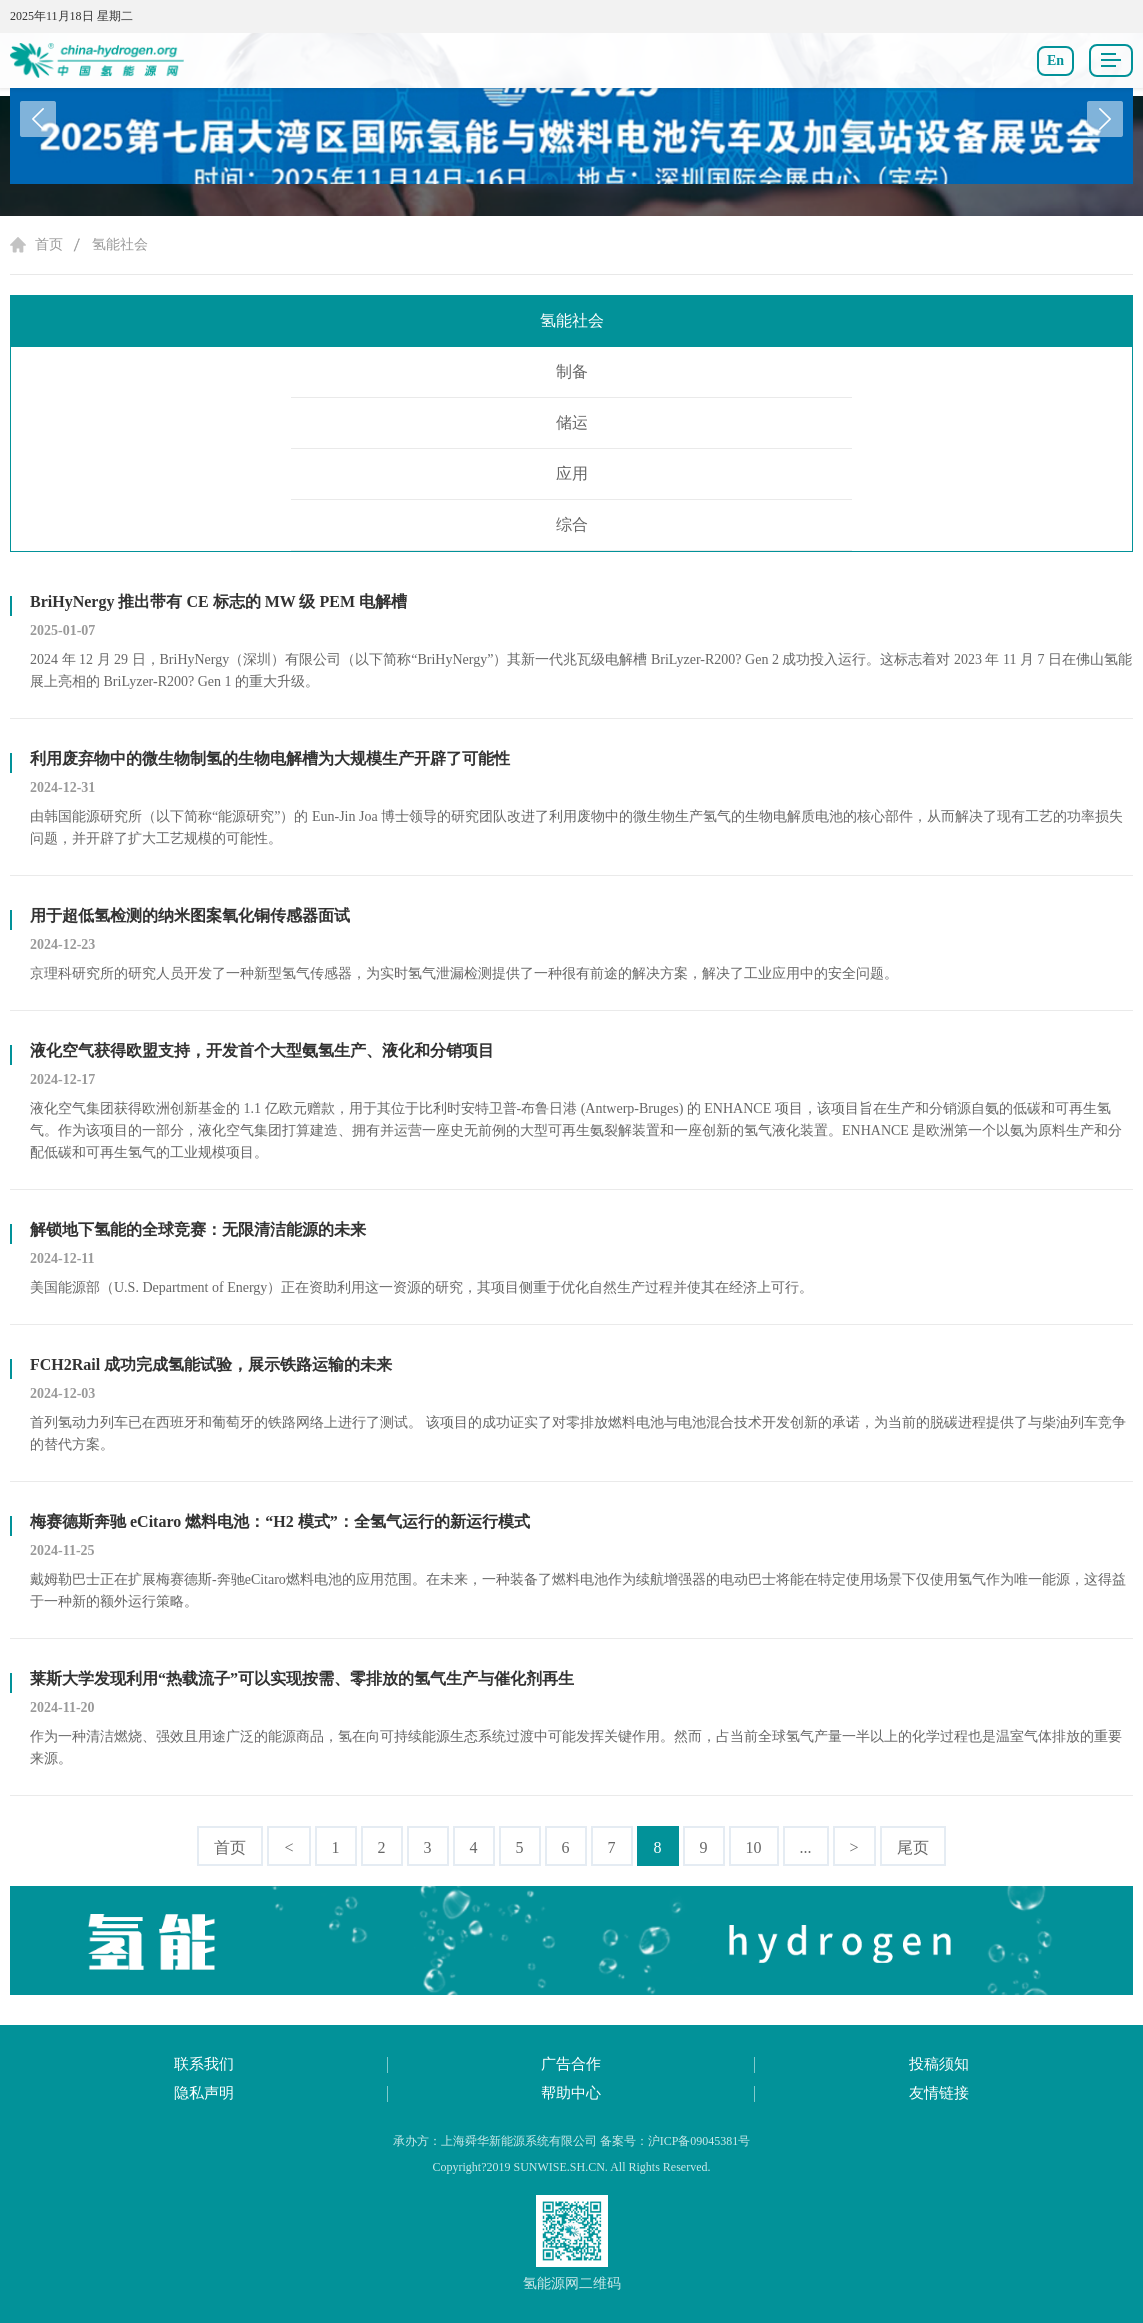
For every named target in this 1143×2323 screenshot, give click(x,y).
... (806, 1847)
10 (754, 1847)
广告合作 (571, 2064)
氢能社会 (120, 244)
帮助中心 (571, 2093)
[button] (1105, 119)
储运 (572, 422)
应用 (572, 473)
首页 (49, 244)
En (1055, 60)
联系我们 (204, 2064)
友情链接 (939, 2093)
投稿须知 (939, 2064)
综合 (572, 524)
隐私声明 (204, 2093)
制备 (572, 371)
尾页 (913, 1847)
